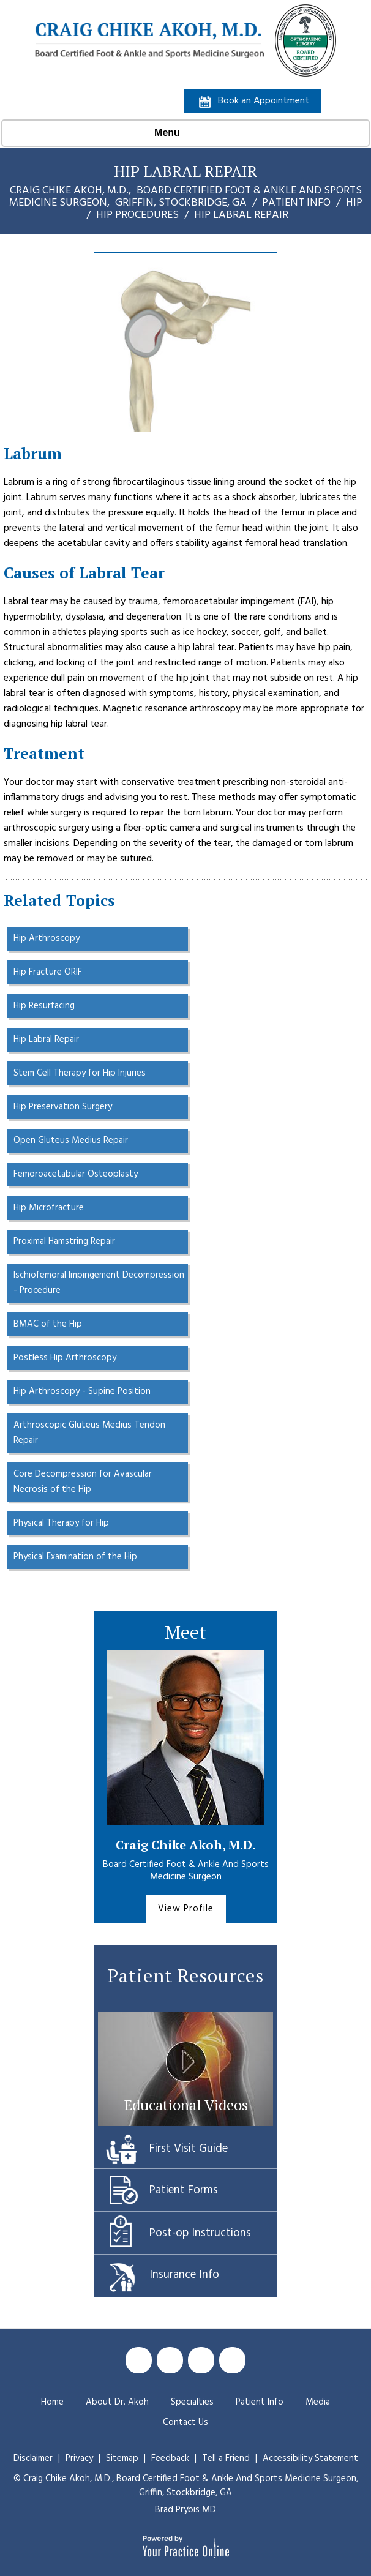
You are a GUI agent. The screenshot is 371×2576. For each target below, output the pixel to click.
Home (52, 2402)
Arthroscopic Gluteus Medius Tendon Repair (89, 1433)
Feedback (170, 2458)
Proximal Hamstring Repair (64, 1241)
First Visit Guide (188, 2149)
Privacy (81, 2458)
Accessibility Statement (310, 2458)
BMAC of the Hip (47, 1324)
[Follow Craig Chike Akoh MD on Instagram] (232, 2360)
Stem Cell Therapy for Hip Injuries (79, 1073)
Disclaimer (33, 2458)
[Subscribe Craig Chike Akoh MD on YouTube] (201, 2360)
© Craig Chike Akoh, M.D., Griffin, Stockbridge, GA (185, 2485)
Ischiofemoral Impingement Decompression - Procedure (98, 1283)
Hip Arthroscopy (46, 938)
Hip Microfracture (48, 1207)
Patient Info (296, 203)
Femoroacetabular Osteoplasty (75, 1174)
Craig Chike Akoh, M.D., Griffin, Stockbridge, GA (185, 197)
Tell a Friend (226, 2458)
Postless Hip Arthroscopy (64, 1357)
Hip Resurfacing (44, 1005)
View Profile (186, 1908)
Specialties (192, 2402)
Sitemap (123, 2458)
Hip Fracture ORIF (47, 972)
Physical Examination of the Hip (75, 1556)
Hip (354, 203)
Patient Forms (183, 2190)
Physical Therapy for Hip (61, 1523)
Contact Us (185, 2422)
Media (317, 2402)
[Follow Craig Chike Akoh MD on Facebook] (139, 2360)
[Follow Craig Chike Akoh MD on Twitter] (170, 2360)
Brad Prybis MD (185, 2510)
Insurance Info (184, 2275)
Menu (182, 133)
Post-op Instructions (200, 2233)
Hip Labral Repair (46, 1039)
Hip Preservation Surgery (62, 1106)
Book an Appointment (263, 101)
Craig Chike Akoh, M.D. (185, 1844)
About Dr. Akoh (117, 2402)
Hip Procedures (137, 215)
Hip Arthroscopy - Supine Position (82, 1391)
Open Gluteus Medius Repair (70, 1140)
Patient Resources (186, 1975)
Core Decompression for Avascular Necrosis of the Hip (82, 1482)
